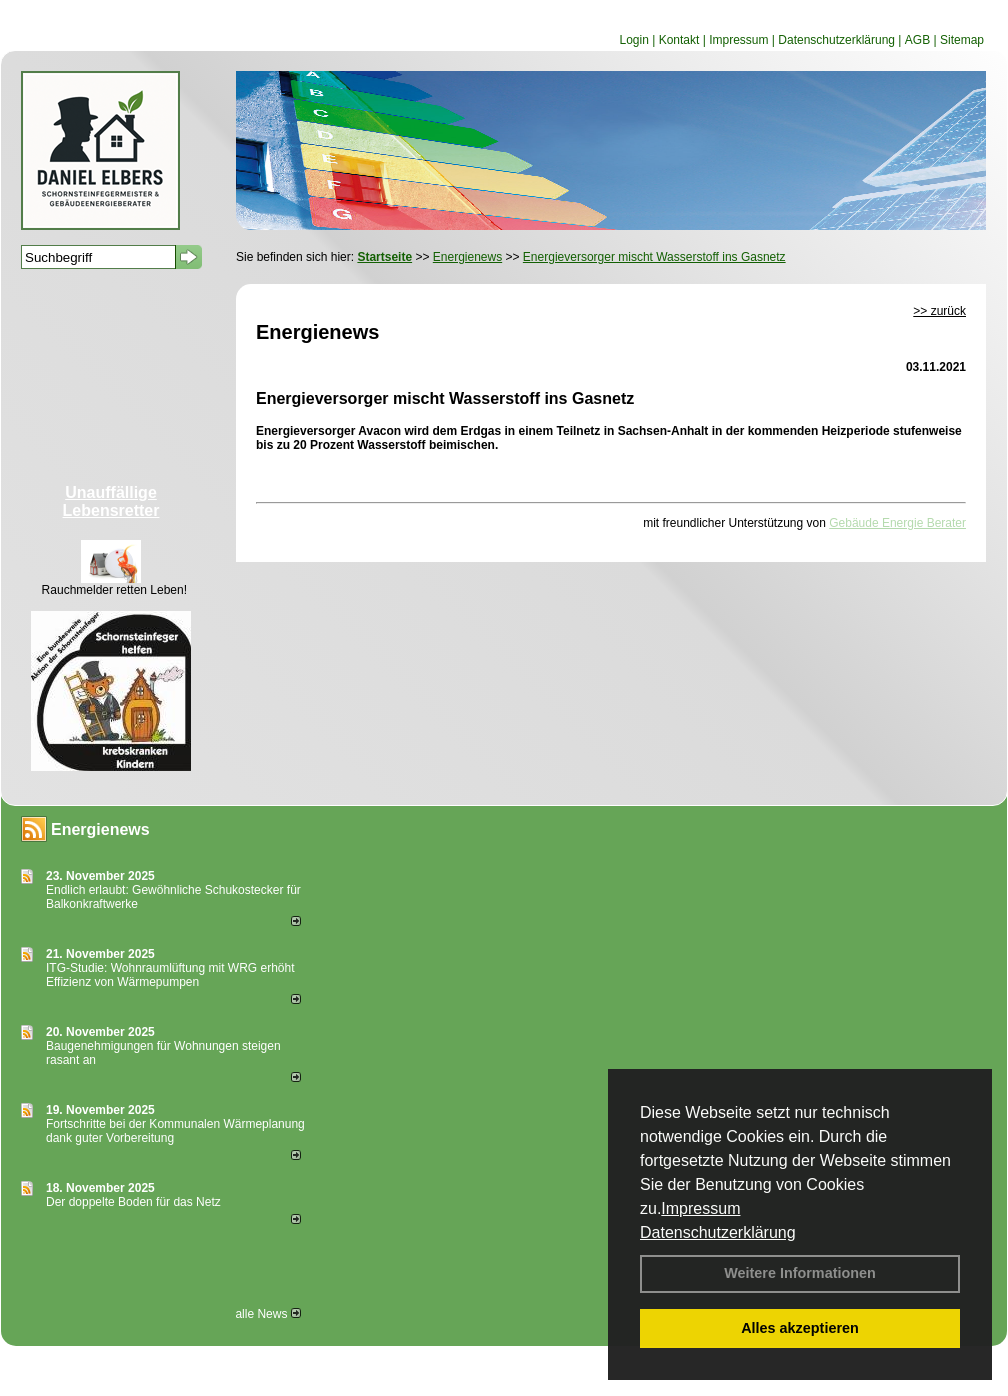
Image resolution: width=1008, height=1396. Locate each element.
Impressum (700, 1208)
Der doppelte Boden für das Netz (133, 1202)
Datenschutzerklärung (718, 1232)
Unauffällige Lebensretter (111, 501)
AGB (917, 40)
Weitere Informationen (800, 1273)
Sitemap (962, 40)
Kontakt (679, 40)
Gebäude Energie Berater (897, 523)
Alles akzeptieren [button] (800, 1328)
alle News (267, 1314)
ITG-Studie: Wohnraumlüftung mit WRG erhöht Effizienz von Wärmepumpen (170, 975)
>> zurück (939, 311)
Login (633, 40)
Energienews (100, 829)
